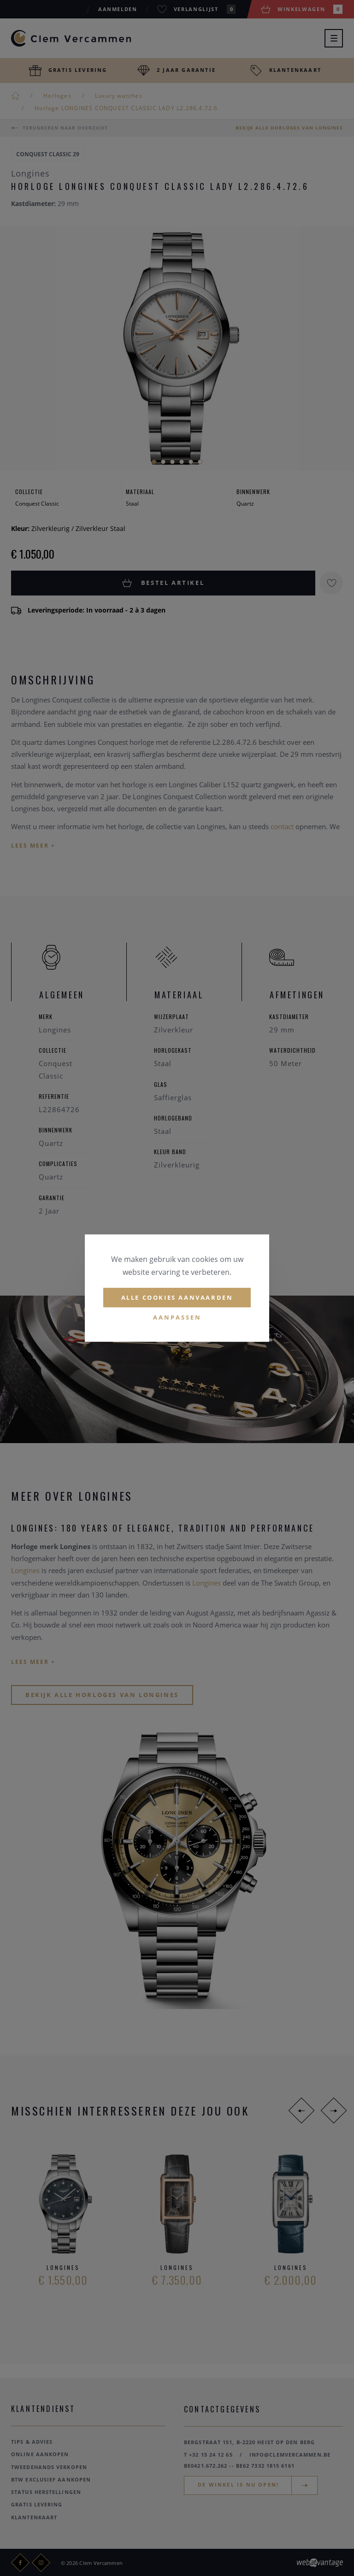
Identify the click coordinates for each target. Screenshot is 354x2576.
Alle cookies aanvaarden (177, 1297)
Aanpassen (177, 1318)
